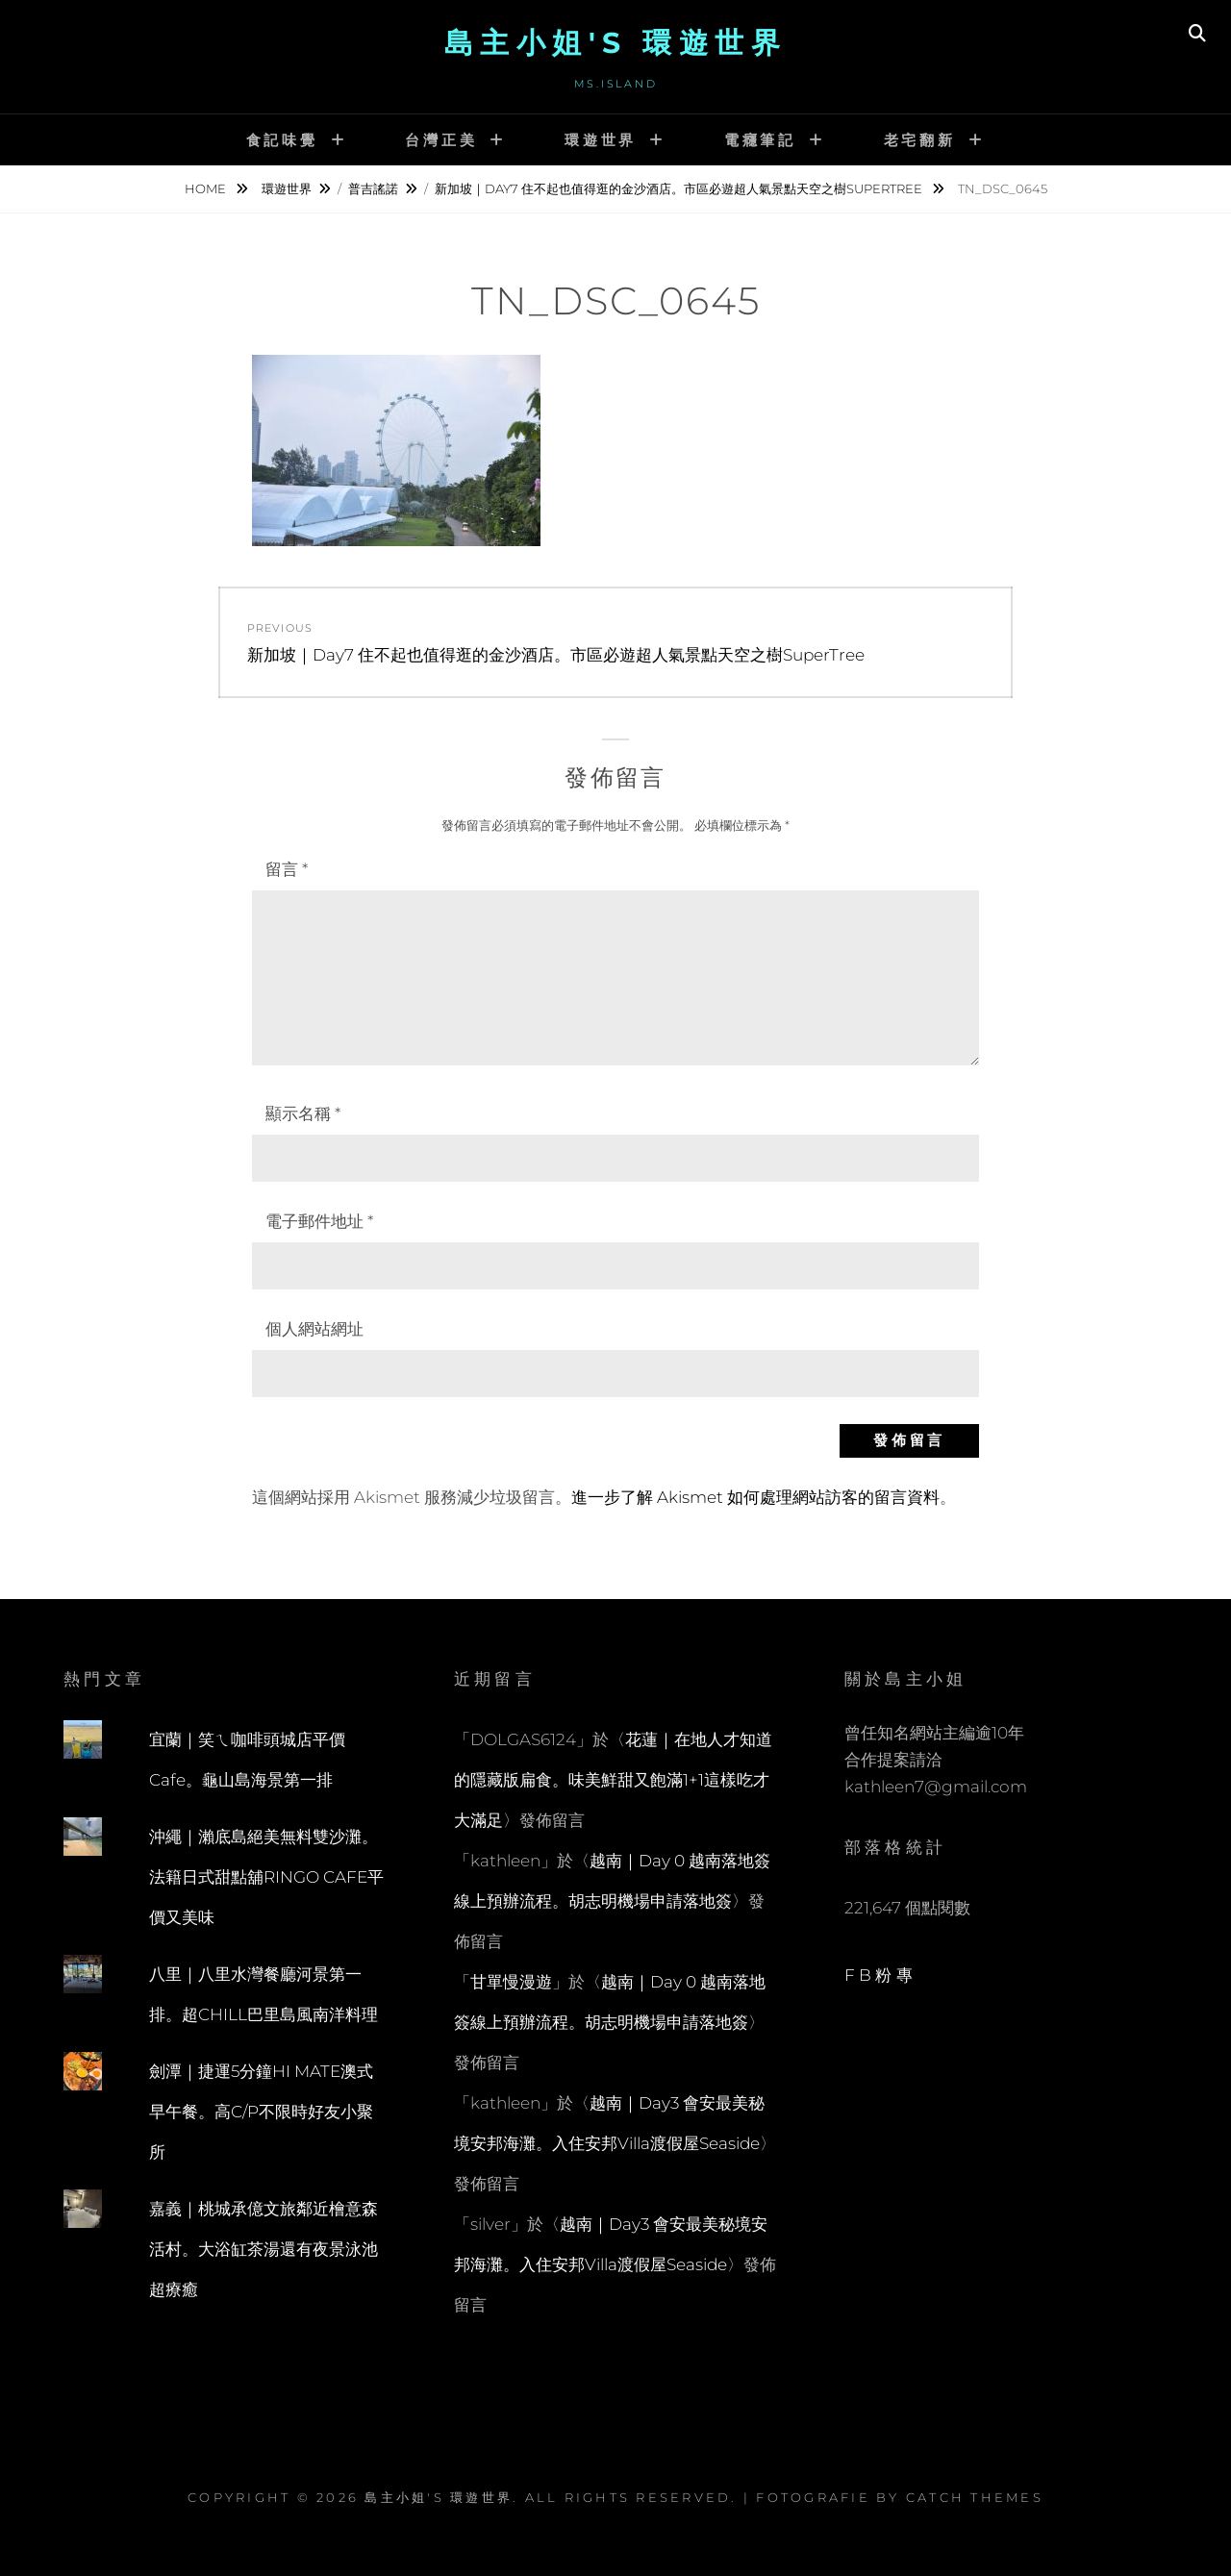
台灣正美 (441, 140)
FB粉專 (880, 1975)
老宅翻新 (920, 140)
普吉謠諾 (373, 188)
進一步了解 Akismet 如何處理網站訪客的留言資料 (755, 1497)
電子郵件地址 (319, 1221)
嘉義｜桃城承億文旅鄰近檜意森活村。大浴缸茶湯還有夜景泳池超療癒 (263, 2249)
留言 (286, 869)
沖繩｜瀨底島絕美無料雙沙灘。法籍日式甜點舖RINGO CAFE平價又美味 (266, 1877)
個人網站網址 (314, 1328)
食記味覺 (282, 140)
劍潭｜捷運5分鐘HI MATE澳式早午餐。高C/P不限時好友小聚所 (261, 2112)
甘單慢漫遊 (511, 1981)
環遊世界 (601, 140)
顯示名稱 (302, 1113)
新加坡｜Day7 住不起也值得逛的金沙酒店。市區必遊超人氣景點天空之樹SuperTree (680, 188)
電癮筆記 (760, 140)
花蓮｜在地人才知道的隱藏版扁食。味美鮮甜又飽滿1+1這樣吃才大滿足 (613, 1780)
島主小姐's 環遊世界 (616, 43)
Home (207, 188)
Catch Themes (974, 2497)
